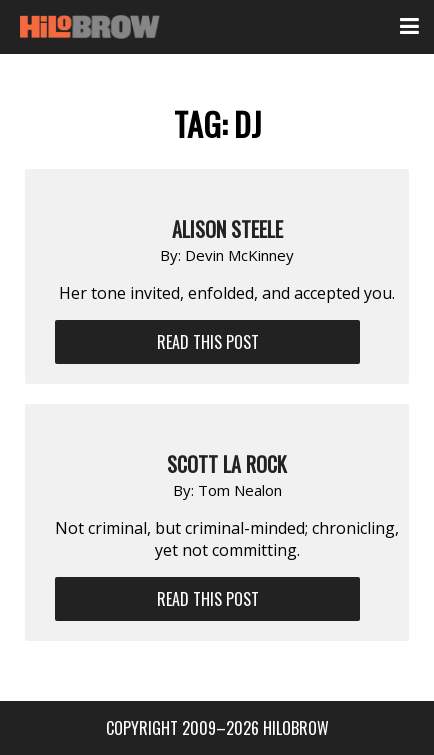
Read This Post (208, 342)
